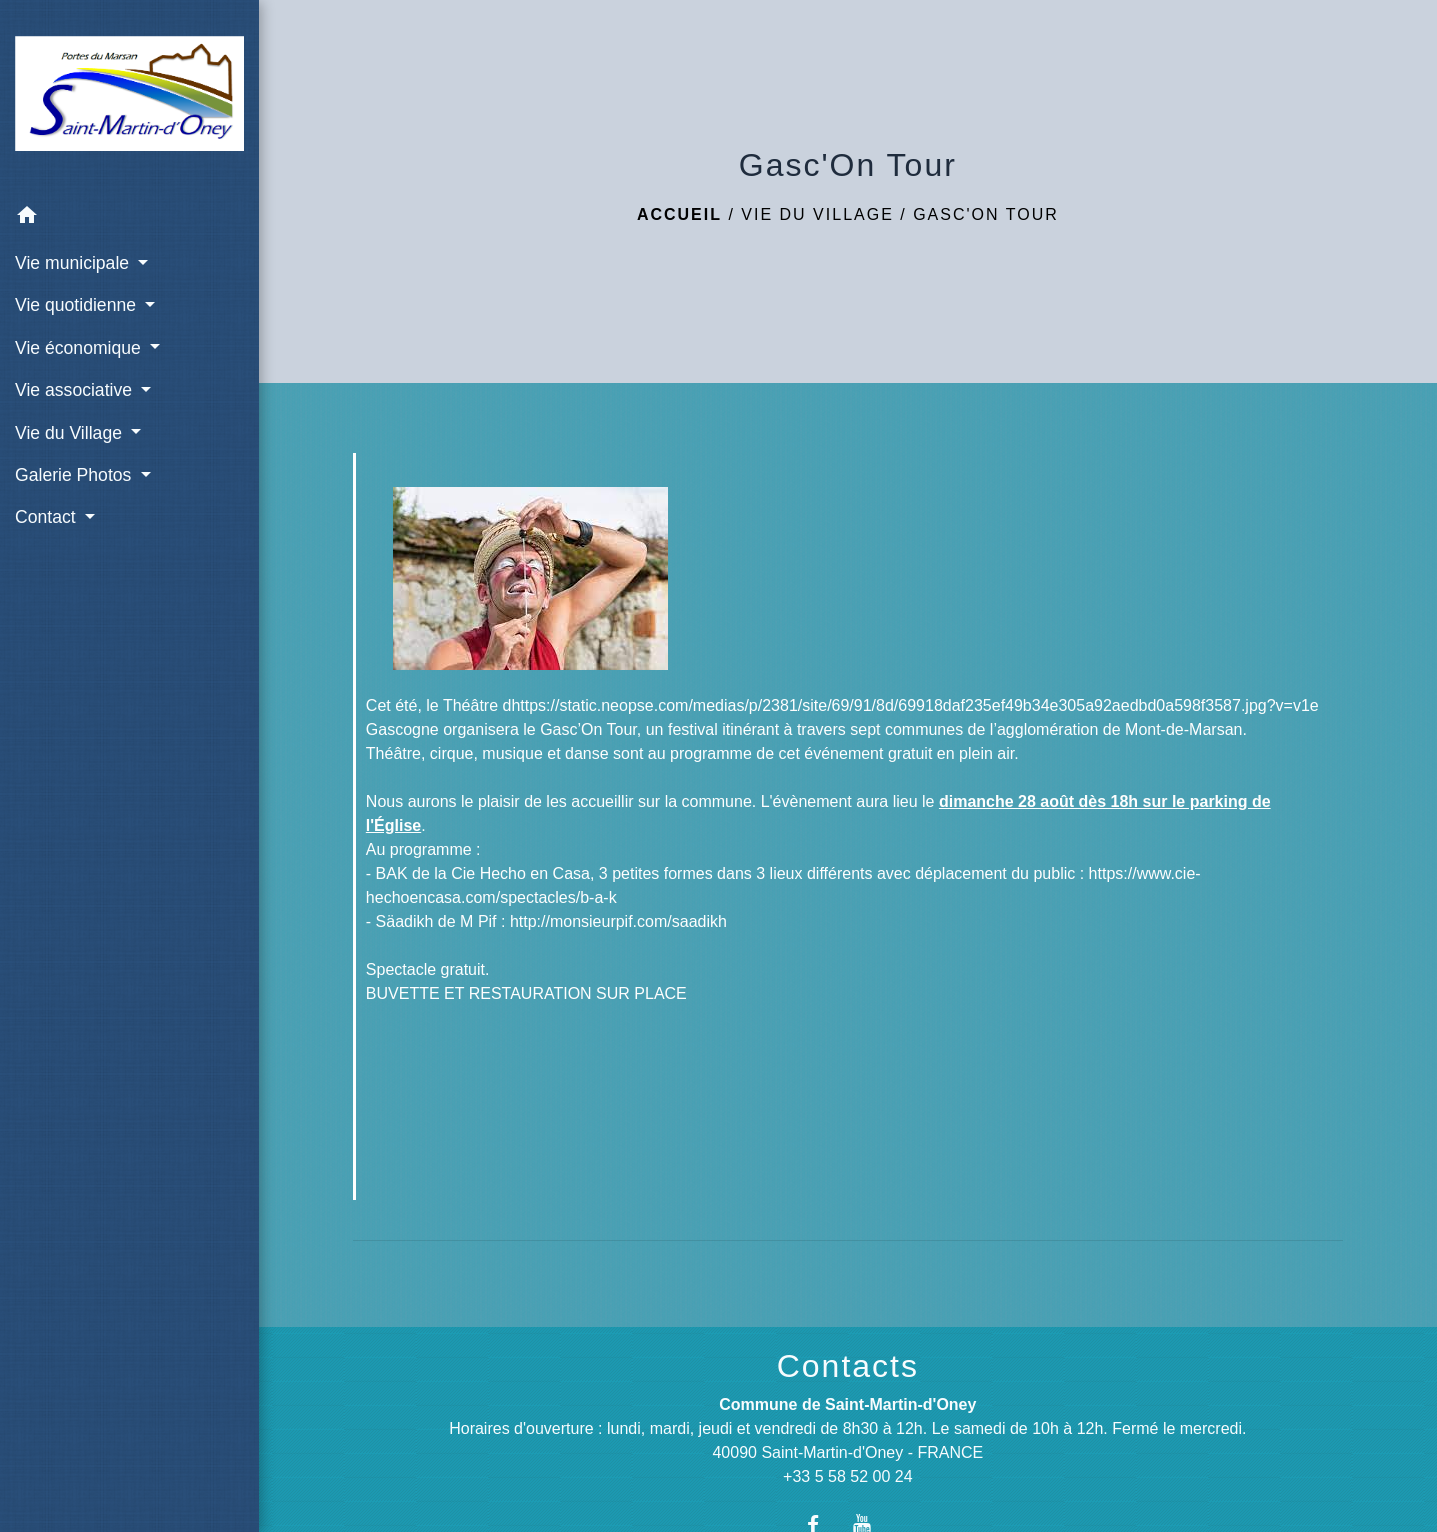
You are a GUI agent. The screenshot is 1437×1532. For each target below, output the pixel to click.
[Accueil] (129, 97)
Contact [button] (48, 517)
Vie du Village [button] (71, 433)
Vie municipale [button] (74, 263)
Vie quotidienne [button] (78, 305)
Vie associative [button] (76, 390)
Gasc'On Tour (986, 214)
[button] (129, 218)
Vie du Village (817, 214)
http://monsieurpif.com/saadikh (618, 921)
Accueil (679, 214)
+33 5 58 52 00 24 (847, 1476)
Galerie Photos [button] (75, 475)
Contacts (848, 1366)
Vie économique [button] (80, 348)
